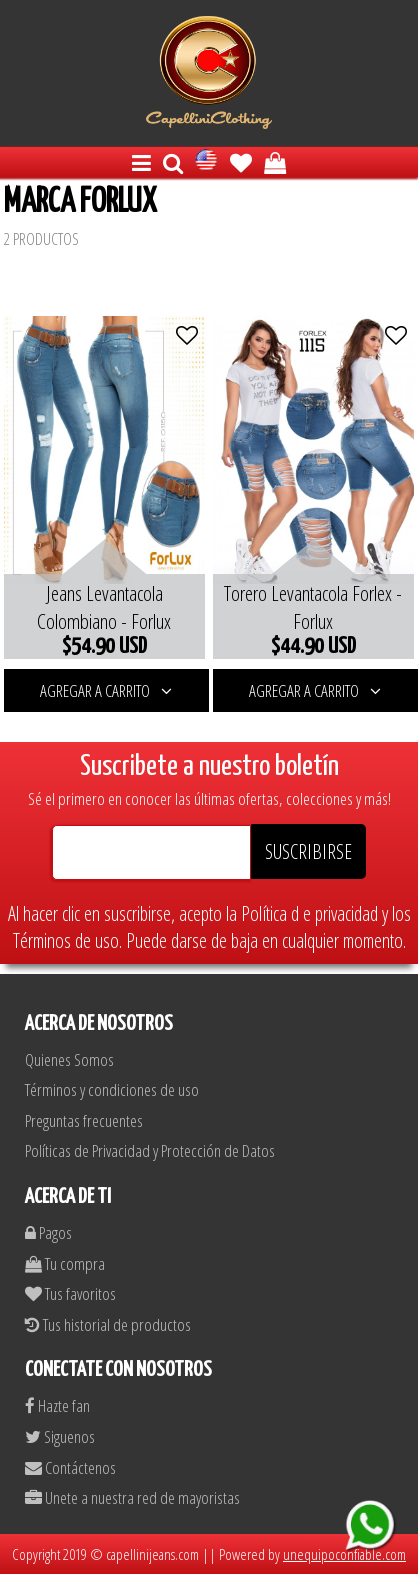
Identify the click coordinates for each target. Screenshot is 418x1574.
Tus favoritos (70, 1293)
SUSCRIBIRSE (308, 851)
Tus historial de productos (108, 1324)
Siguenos (60, 1436)
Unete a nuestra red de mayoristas (132, 1497)
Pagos (48, 1232)
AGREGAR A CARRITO (106, 690)
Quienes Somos (69, 1059)
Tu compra (65, 1263)
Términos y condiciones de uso (112, 1089)
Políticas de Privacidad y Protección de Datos (150, 1150)
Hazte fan (57, 1405)
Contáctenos (70, 1467)
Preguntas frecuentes (84, 1120)
